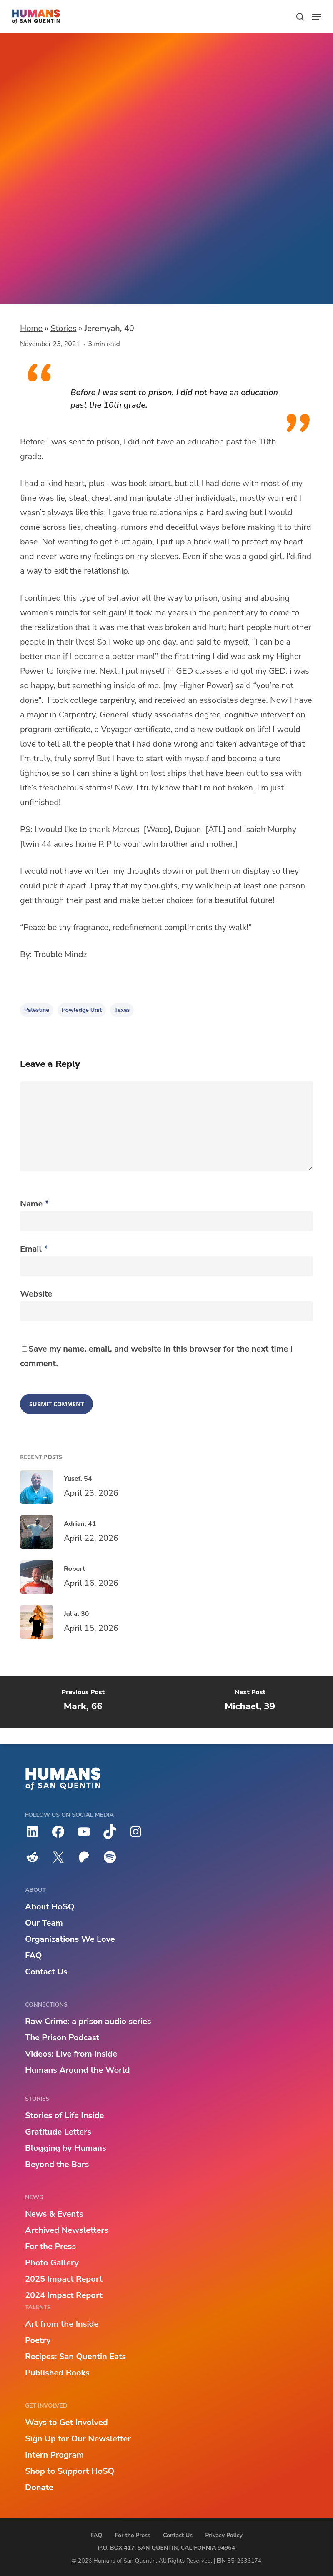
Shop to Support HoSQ (69, 2471)
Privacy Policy (224, 2535)
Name (34, 1203)
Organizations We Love (70, 1939)
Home (31, 328)
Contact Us (46, 1971)
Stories (63, 328)
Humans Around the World (77, 2070)
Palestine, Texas (86, 286)
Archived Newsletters (66, 2230)
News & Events (54, 2214)
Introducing (48, 207)
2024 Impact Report (64, 2295)
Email (34, 1248)
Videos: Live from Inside (71, 2053)
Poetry (38, 2340)
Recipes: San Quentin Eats (75, 2356)
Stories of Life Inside (64, 2115)
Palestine (36, 1010)
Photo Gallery (52, 2262)
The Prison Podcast (62, 2037)
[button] (316, 17)
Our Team (44, 1923)
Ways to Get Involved (66, 2422)
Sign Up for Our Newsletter (78, 2438)
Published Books (57, 2372)
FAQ (33, 1955)
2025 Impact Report (64, 2279)
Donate (39, 2487)
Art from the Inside (61, 2324)
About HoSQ (49, 1906)
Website (36, 1293)
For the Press (50, 2246)
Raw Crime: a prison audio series (88, 2021)
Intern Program (54, 2455)
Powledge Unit (77, 272)
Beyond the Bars (57, 2164)
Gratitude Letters (58, 2131)
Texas (122, 1010)
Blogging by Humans (65, 2148)
